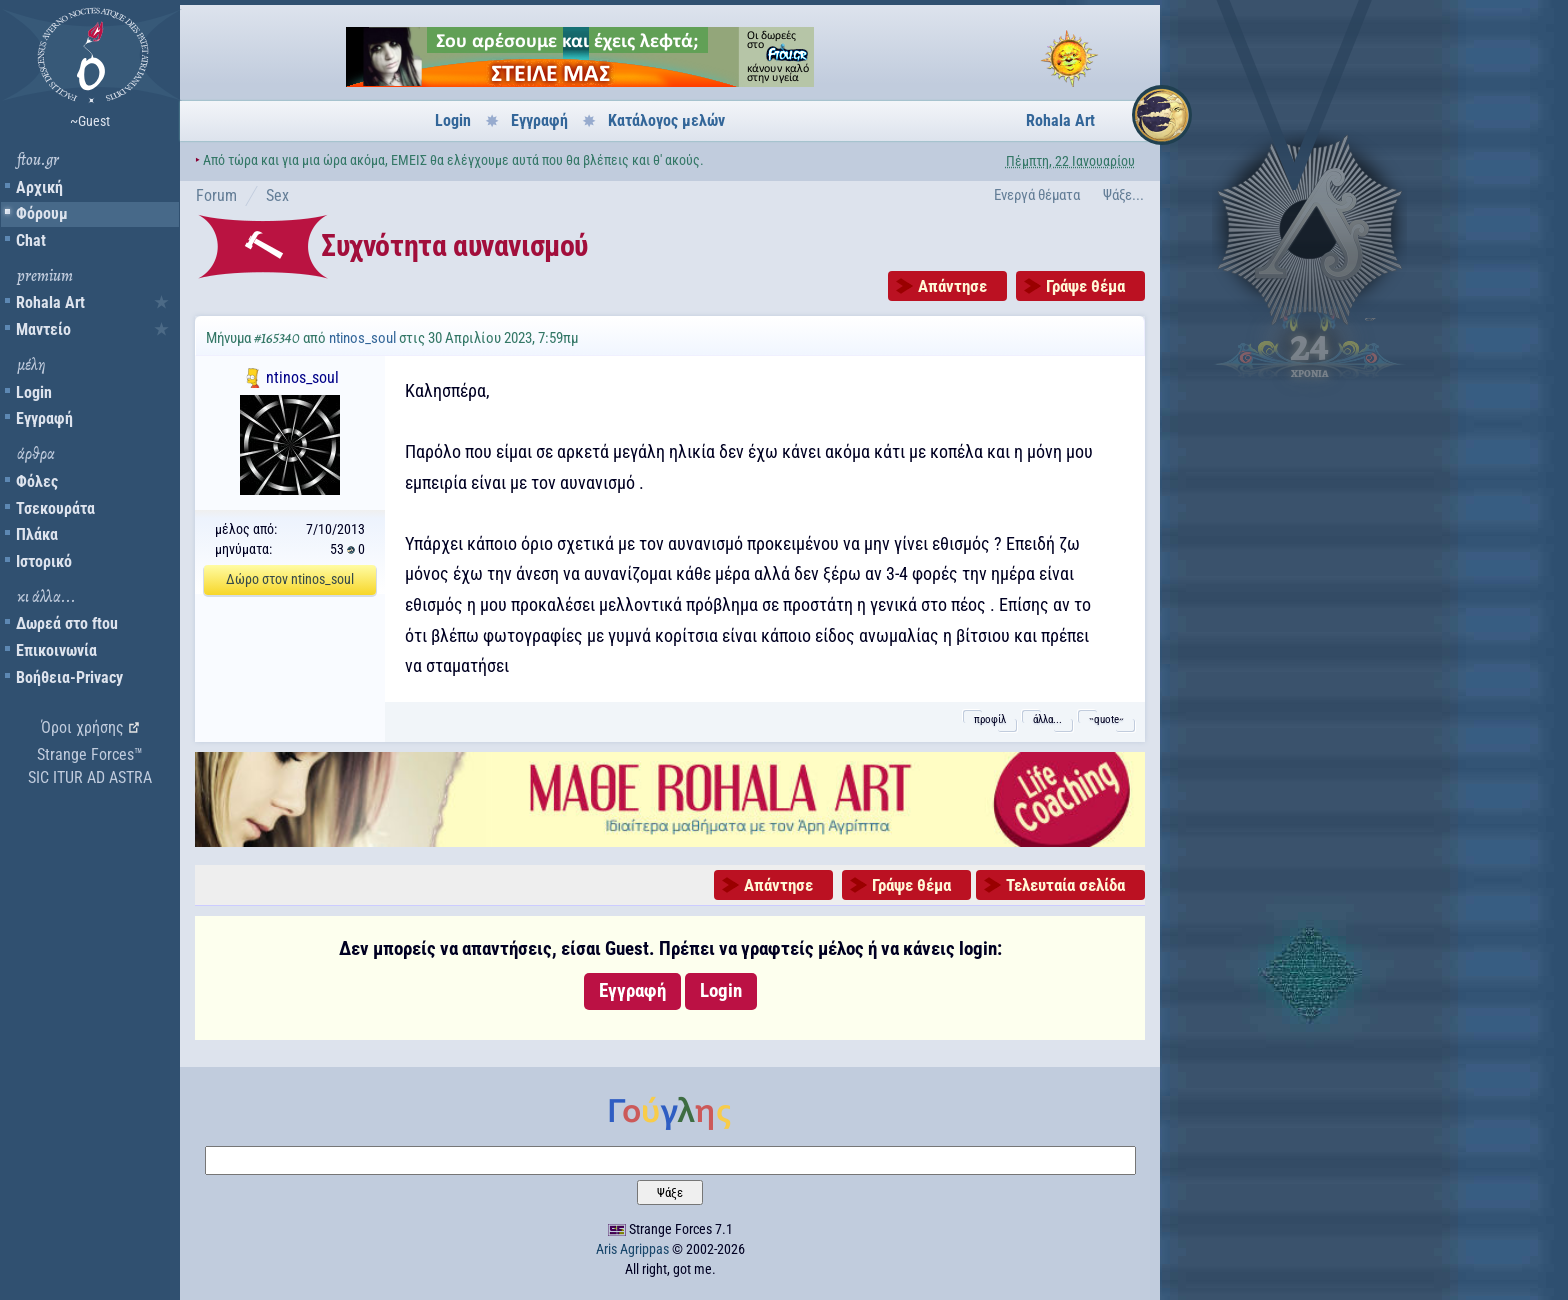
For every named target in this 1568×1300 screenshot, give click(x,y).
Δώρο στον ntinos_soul (290, 579)
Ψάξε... (1123, 195)
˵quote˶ (1106, 719)
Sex (277, 195)
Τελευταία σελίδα (1065, 885)
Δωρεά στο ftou (67, 623)
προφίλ (990, 719)
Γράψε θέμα (1085, 286)
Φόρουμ (42, 213)
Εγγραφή (44, 418)
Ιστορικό (44, 561)
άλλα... (1047, 719)
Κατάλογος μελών (666, 120)
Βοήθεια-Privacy (69, 677)
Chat (31, 240)
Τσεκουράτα (55, 508)
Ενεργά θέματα (1037, 195)
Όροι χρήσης (82, 727)
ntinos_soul (362, 338)
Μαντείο (43, 329)
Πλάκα (37, 534)
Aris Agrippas (632, 1249)
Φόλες (37, 481)
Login (34, 392)
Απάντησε (952, 286)
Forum (216, 195)
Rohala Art (50, 302)
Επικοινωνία (56, 650)
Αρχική (39, 187)
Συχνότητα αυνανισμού (454, 245)
